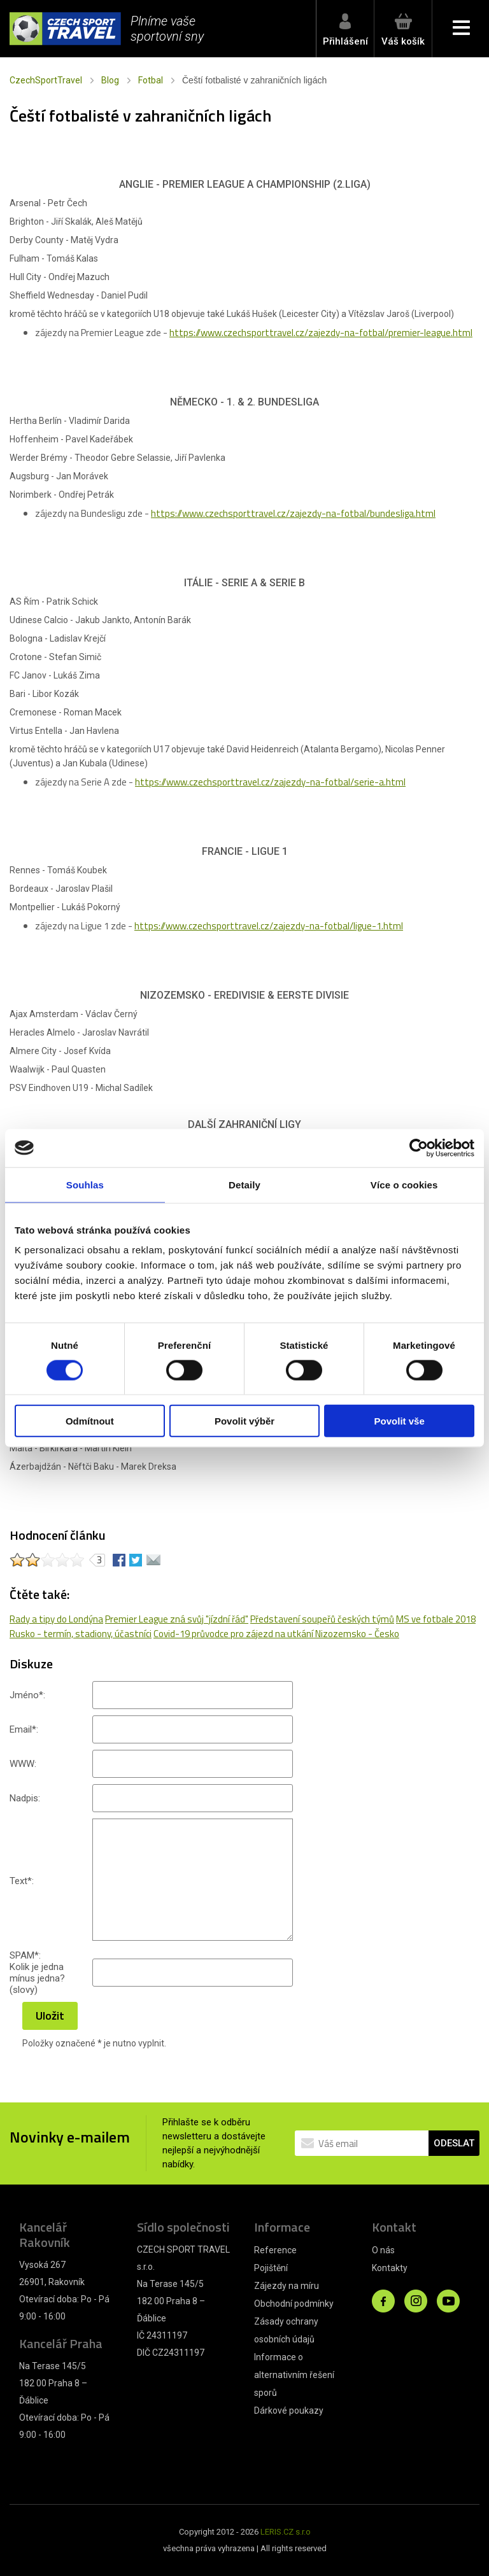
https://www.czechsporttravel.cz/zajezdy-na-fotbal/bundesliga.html (293, 513)
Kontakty (390, 2268)
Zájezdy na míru (286, 2286)
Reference (275, 2250)
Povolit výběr (244, 1421)
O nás (383, 2250)
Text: (22, 1881)
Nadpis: (25, 1798)
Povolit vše (399, 1421)
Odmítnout (90, 1421)
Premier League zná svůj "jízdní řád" (176, 1619)
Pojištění (271, 2268)
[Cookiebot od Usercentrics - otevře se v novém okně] (418, 1147)
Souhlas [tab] (85, 1184)
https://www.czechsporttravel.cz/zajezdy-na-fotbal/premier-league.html (320, 332)
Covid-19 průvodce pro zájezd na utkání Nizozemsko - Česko (276, 1633)
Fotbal (150, 80)
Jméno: (27, 1695)
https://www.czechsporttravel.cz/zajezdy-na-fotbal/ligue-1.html (268, 925)
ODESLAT (454, 2143)
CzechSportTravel (46, 80)
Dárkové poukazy (288, 2410)
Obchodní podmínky (294, 2303)
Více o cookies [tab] (404, 1184)
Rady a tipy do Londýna (56, 1619)
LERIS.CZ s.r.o (285, 2532)
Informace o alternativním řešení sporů (294, 2375)
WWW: (23, 1764)
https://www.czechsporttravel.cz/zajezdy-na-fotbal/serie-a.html (270, 782)
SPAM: (25, 1955)
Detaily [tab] (244, 1184)
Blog (110, 80)
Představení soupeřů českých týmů (322, 1619)
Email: (24, 1729)
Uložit (50, 2015)
